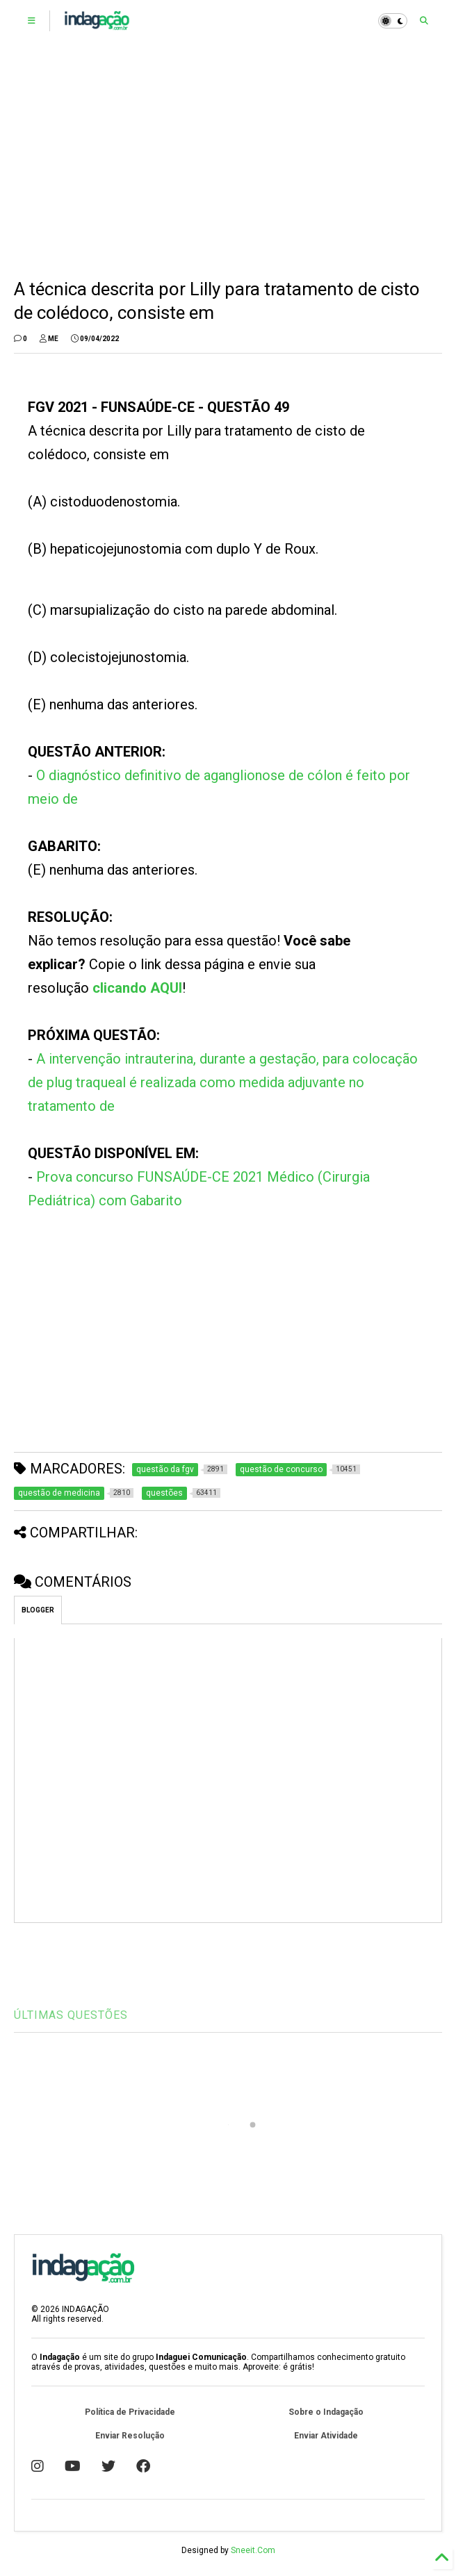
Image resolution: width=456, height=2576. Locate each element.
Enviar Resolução (130, 2436)
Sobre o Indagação (326, 2412)
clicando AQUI (137, 988)
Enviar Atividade (326, 2436)
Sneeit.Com (253, 2550)
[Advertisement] (228, 160)
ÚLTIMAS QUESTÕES (71, 2015)
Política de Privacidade (130, 2412)
